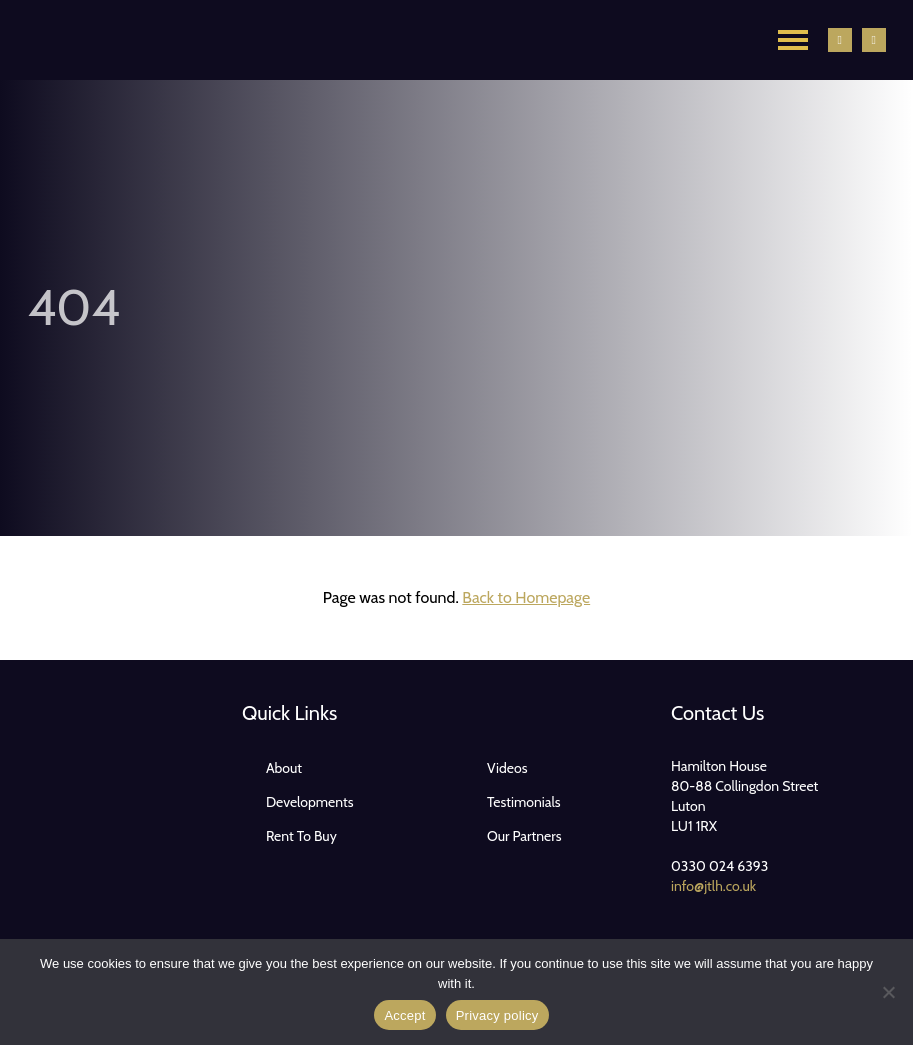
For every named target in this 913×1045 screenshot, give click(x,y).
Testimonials (524, 802)
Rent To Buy (301, 836)
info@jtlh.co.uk (713, 886)
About (284, 768)
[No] (888, 992)
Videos (507, 768)
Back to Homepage (526, 597)
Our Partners (524, 836)
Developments (310, 802)
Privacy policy (497, 1015)
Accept (404, 1015)
